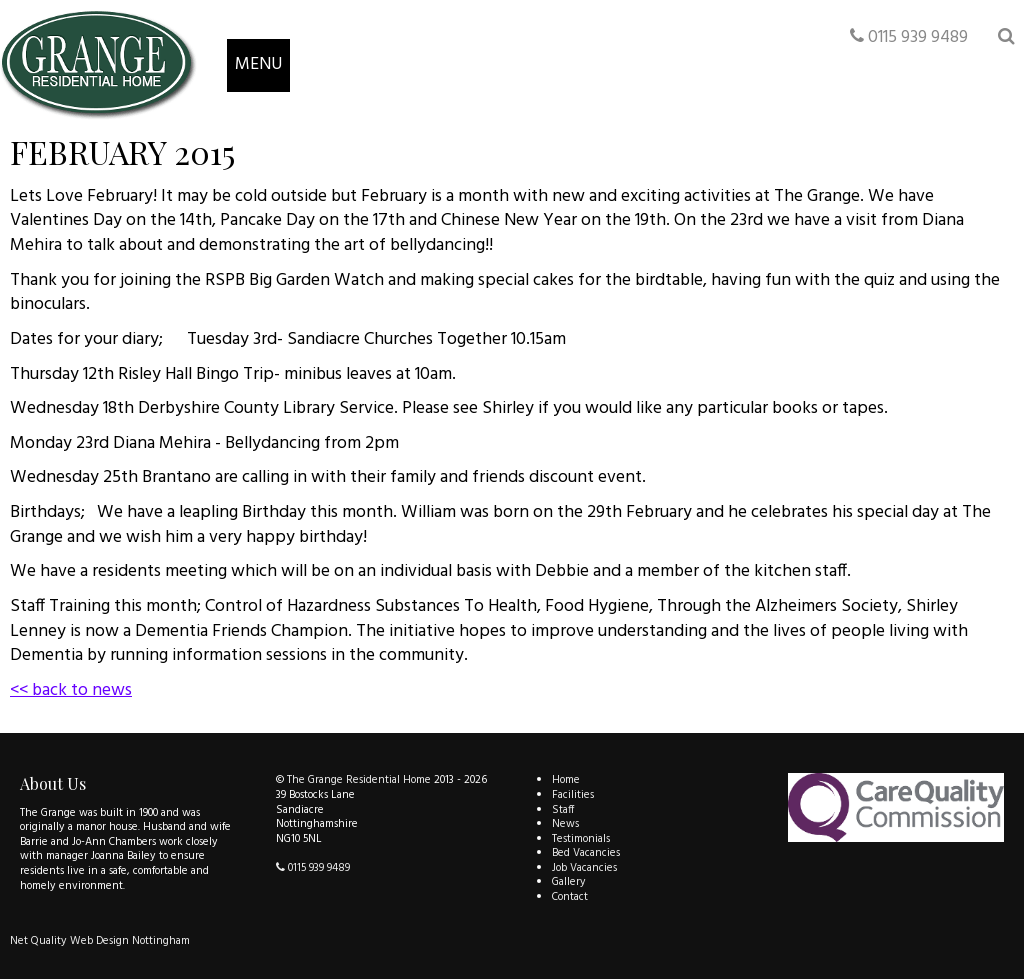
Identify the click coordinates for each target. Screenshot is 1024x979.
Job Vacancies (584, 868)
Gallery (569, 882)
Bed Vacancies (586, 853)
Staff (563, 810)
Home (566, 780)
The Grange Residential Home (359, 780)
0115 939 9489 (909, 37)
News (565, 824)
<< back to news (71, 690)
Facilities (573, 795)
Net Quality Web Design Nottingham (100, 941)
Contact (570, 897)
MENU (258, 64)
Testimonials (581, 839)
